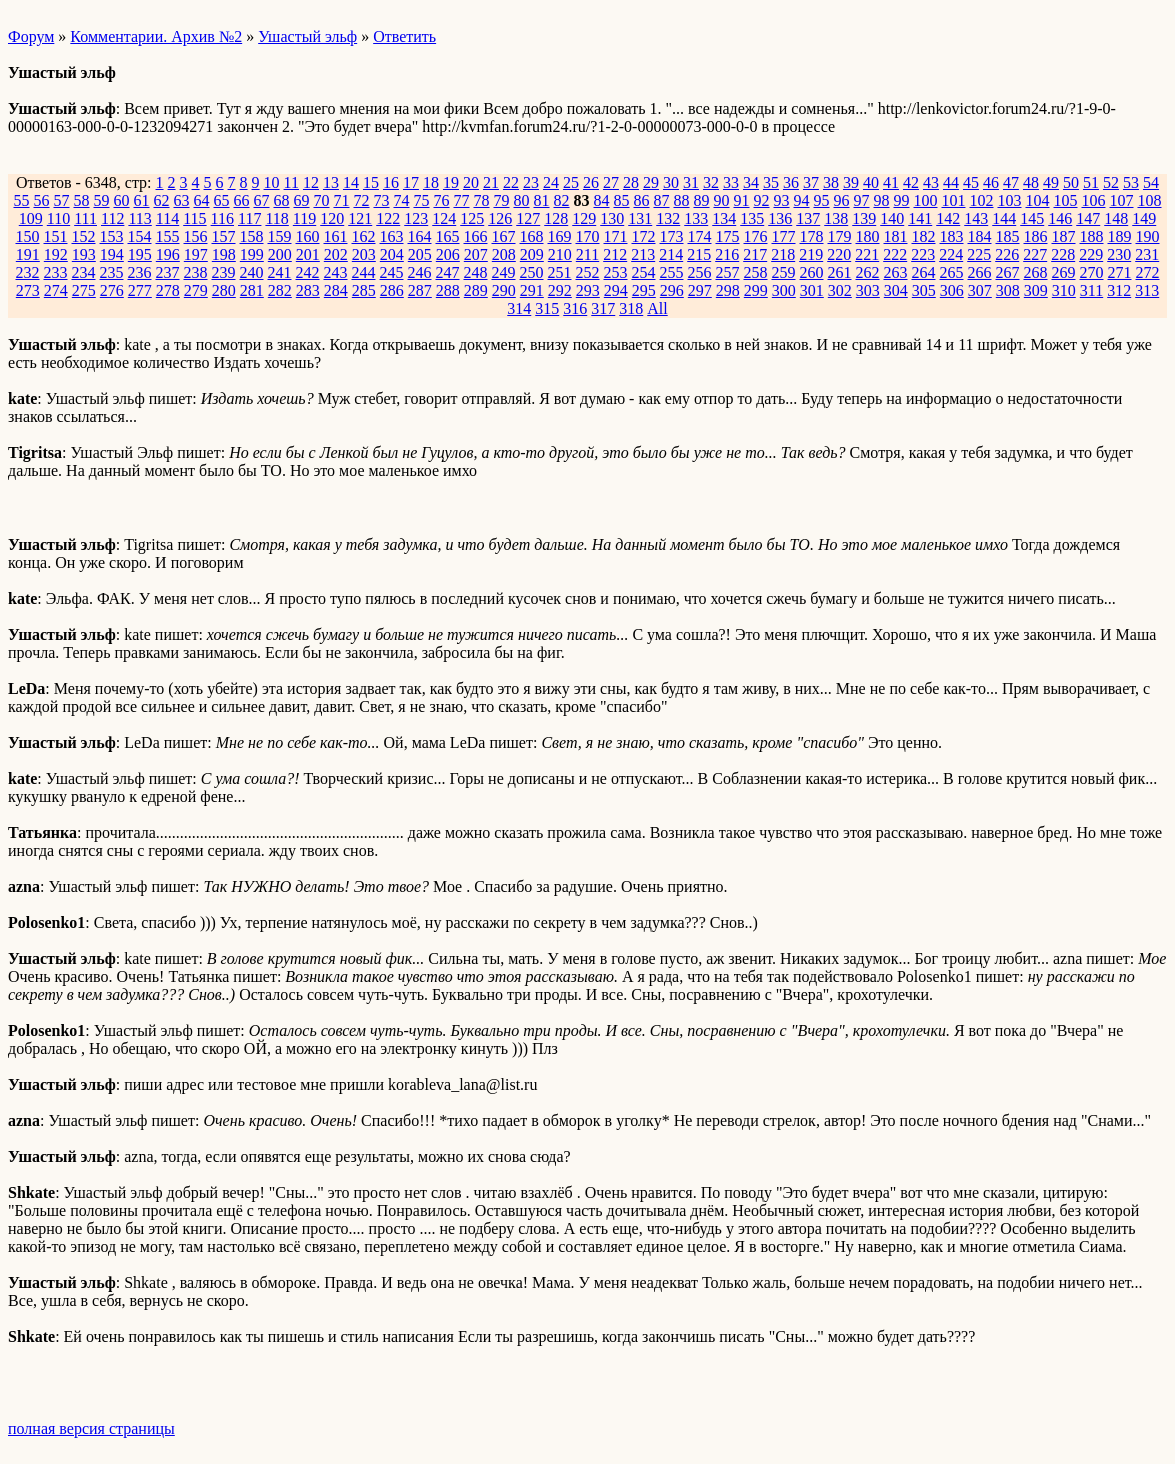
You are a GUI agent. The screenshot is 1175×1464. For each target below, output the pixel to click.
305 (924, 290)
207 (476, 254)
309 (1036, 290)
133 (696, 218)
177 (784, 236)
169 (560, 236)
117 (249, 218)
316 (575, 308)
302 (840, 290)
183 (952, 236)
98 (882, 200)
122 (388, 218)
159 (280, 236)
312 (1119, 290)
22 (511, 182)
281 (252, 290)
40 (871, 182)
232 (28, 272)
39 (851, 182)
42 (911, 182)
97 (862, 200)
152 (84, 236)
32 (711, 182)
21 (491, 182)
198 (224, 254)
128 (556, 218)
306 (952, 290)
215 (699, 254)
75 (422, 200)
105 (1066, 200)
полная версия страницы (91, 1428)
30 (671, 182)
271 (1120, 272)
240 (252, 272)
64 (202, 200)
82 (562, 200)
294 (616, 290)
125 (472, 218)
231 (1147, 254)
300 (784, 290)
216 (727, 254)
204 (392, 254)
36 (791, 182)
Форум (31, 36)
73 (382, 200)
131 (640, 218)
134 (724, 218)
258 (756, 272)
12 (311, 182)
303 (868, 290)
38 (831, 182)
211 (587, 254)
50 (1071, 182)
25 (571, 182)
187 (1064, 236)
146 (1060, 218)
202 (336, 254)
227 (1035, 254)
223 (923, 254)
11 (291, 182)
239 (224, 272)
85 (622, 200)
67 (262, 200)
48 (1031, 182)
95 (822, 200)
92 (762, 200)
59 (102, 200)
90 (722, 200)
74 (402, 200)
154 (140, 236)
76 (442, 200)
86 (642, 200)
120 (332, 218)
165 (448, 236)
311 (1091, 290)
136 (780, 218)
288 (448, 290)
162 (364, 236)
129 (584, 218)
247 (448, 272)
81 (542, 200)
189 (1120, 236)
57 (62, 200)
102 (982, 200)
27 (611, 182)
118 (276, 218)
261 (840, 272)
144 (1004, 218)
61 (142, 200)
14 (351, 182)
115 (194, 218)
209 (532, 254)
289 (476, 290)
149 (1144, 218)
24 (551, 182)
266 (980, 272)
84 (602, 200)
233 (56, 272)
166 (476, 236)
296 (672, 290)
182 (924, 236)
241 (280, 272)
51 (1091, 182)
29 (651, 182)
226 (1007, 254)
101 (954, 200)
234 (84, 272)
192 (56, 254)
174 (700, 236)
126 (500, 218)
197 (196, 254)
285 (364, 290)
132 (668, 218)
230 (1119, 254)
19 (451, 182)
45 (971, 182)
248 (476, 272)
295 (644, 290)
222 (895, 254)
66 (242, 200)
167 (504, 236)
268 (1036, 272)
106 (1094, 200)
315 (547, 308)
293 (588, 290)
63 (182, 200)
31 (691, 182)
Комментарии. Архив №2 (156, 36)
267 (1008, 272)
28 (631, 182)
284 (336, 290)
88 (682, 200)
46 (991, 182)
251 (560, 272)
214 (671, 254)
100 (926, 200)
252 (588, 272)
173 (672, 236)
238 (196, 272)
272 (1148, 272)
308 (1008, 290)
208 (504, 254)
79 (502, 200)
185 (1008, 236)
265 (952, 272)
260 (812, 272)
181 (896, 236)
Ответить (404, 36)
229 (1091, 254)
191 (28, 254)
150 (28, 236)
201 (308, 254)
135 (752, 218)
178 (812, 236)
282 (280, 290)
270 (1092, 272)
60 (122, 200)
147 (1088, 218)
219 (811, 254)
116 (222, 218)
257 (728, 272)
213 (643, 254)
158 (252, 236)
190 (1148, 236)
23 (531, 182)
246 (420, 272)
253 (616, 272)
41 (891, 182)
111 (85, 218)
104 (1038, 200)
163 (392, 236)
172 (644, 236)
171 (616, 236)
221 (867, 254)
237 (168, 272)
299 (756, 290)
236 (140, 272)
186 (1036, 236)
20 (471, 182)
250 (532, 272)
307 (980, 290)
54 (1151, 182)
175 (728, 236)
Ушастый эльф (307, 36)
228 (1063, 254)
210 (560, 254)
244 (364, 272)
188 (1092, 236)
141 (920, 218)
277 (140, 290)
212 (615, 254)
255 (672, 272)
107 (1122, 200)
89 (702, 200)
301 (812, 290)
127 (528, 218)
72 (362, 200)
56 (42, 200)
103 (1010, 200)
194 (112, 254)
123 (416, 218)
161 (336, 236)
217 (755, 254)
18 (431, 182)
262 (868, 272)
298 (728, 290)
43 (931, 182)
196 (168, 254)
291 (532, 290)
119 (304, 218)
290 (504, 290)
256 (700, 272)
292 (560, 290)
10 (272, 182)
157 (224, 236)
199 (252, 254)
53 (1131, 182)
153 (112, 236)
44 (951, 182)
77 (462, 200)
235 (112, 272)
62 (162, 200)
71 (342, 200)
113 (139, 218)
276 (112, 290)
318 (631, 308)
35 (771, 182)
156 (196, 236)
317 (603, 308)
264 (924, 272)
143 (976, 218)
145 (1032, 218)
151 (56, 236)
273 (28, 290)
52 (1111, 182)
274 (56, 290)
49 (1051, 182)
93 (782, 200)
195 (140, 254)
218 (783, 254)
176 (756, 236)
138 (836, 218)
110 (58, 218)
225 (979, 254)
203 (364, 254)
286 (392, 290)
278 (168, 290)
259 (784, 272)
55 (22, 200)
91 (742, 200)
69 (302, 200)
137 (808, 218)
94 (802, 200)
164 (420, 236)
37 (811, 182)
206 (448, 254)
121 (360, 218)
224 (951, 254)
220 (839, 254)
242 (308, 272)
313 (1147, 290)
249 (504, 272)
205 (420, 254)
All (657, 308)
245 (392, 272)
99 (902, 200)
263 (896, 272)
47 (1011, 182)
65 (222, 200)
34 (751, 182)
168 (532, 236)
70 (322, 200)
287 (420, 290)
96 (842, 200)
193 (84, 254)
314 (519, 308)
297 (700, 290)
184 (980, 236)
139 (864, 218)
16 (391, 182)
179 (840, 236)
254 (644, 272)
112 (112, 218)
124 (444, 218)
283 (308, 290)
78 (482, 200)
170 (588, 236)
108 (1150, 200)
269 (1064, 272)
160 (308, 236)
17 (411, 182)
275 (84, 290)
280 (224, 290)
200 (280, 254)
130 (612, 218)
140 (892, 218)
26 (591, 182)
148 (1116, 218)
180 (868, 236)
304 (896, 290)
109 (31, 218)
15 (371, 182)
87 (662, 200)
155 (168, 236)
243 (336, 272)
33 (731, 182)
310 (1064, 290)
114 (167, 218)
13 (331, 182)
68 (282, 200)
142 (948, 218)
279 (196, 290)
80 (522, 200)
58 (82, 200)
